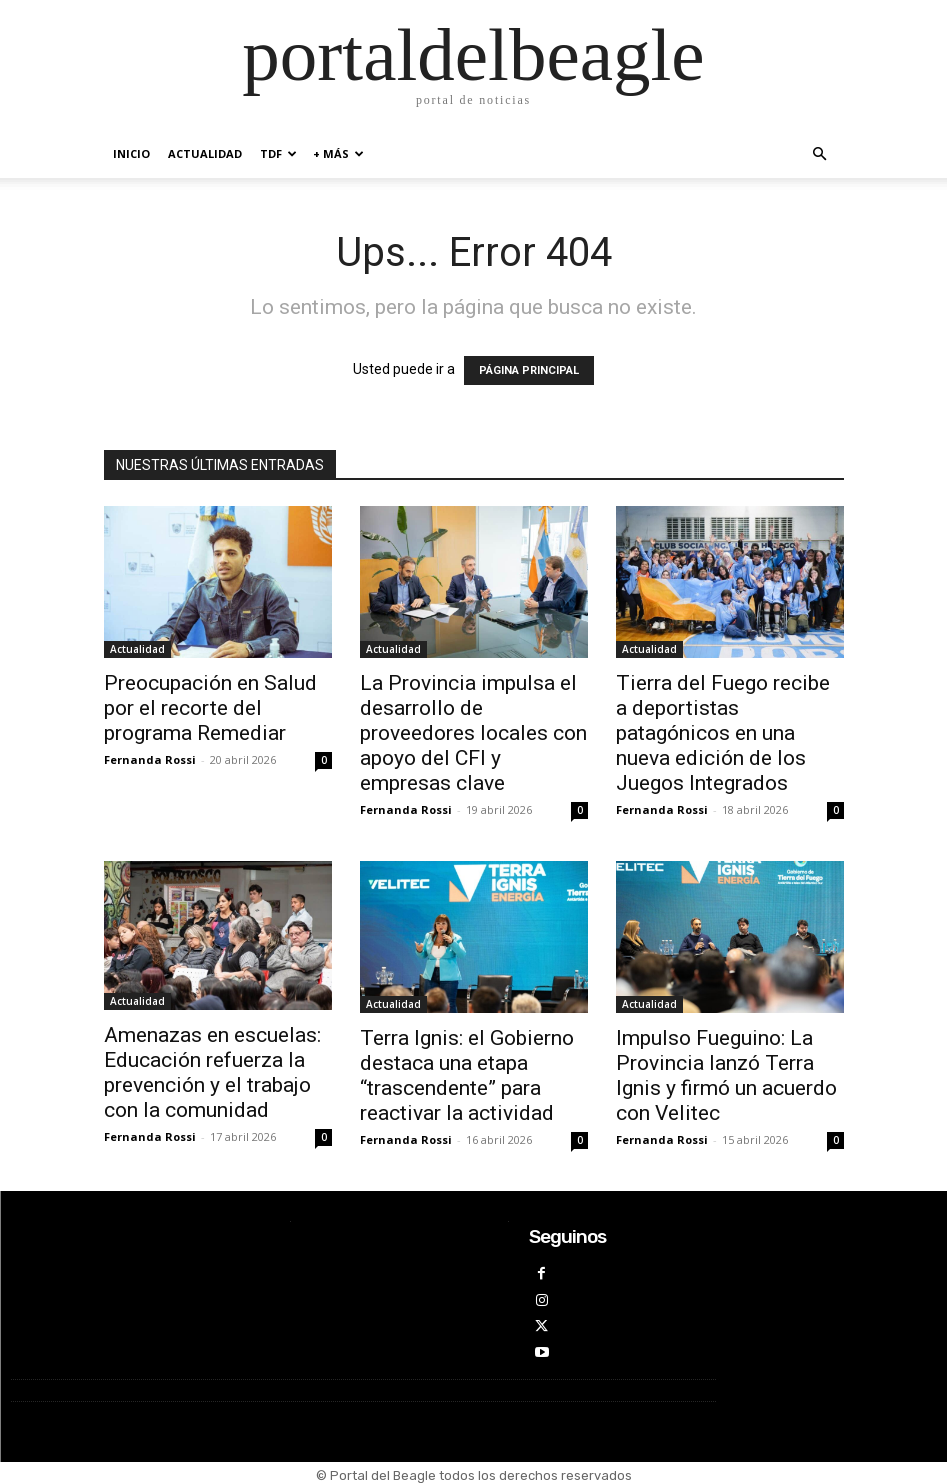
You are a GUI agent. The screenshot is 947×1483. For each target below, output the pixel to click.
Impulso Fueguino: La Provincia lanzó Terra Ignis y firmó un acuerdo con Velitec (726, 1075)
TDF (278, 153)
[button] (820, 154)
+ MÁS (338, 153)
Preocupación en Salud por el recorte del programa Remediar (210, 708)
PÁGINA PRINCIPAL (529, 370)
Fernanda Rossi (150, 759)
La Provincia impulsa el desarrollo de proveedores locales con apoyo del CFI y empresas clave (473, 733)
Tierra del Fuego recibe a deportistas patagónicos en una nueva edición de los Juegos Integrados (723, 733)
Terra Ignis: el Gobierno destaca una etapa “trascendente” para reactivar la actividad (467, 1075)
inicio (131, 153)
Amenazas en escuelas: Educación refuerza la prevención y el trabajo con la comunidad (212, 1072)
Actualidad (205, 153)
